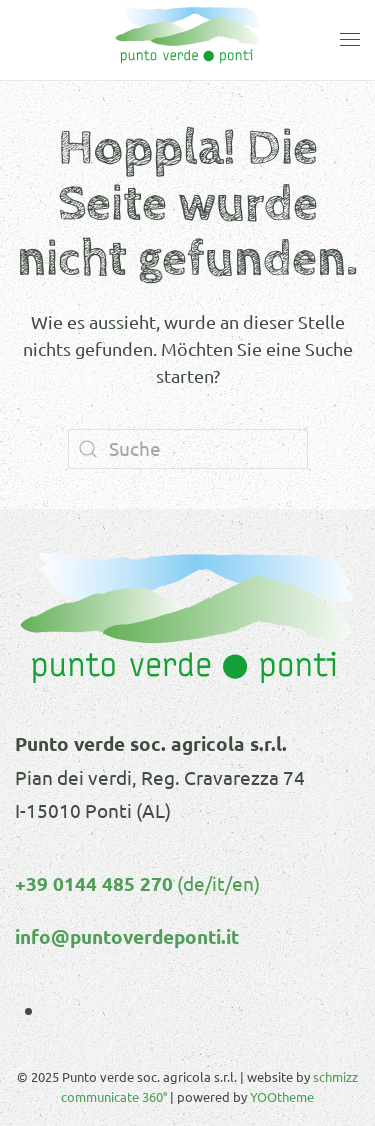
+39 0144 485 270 (94, 883)
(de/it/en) (216, 883)
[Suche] (188, 449)
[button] (350, 40)
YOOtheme (282, 1096)
